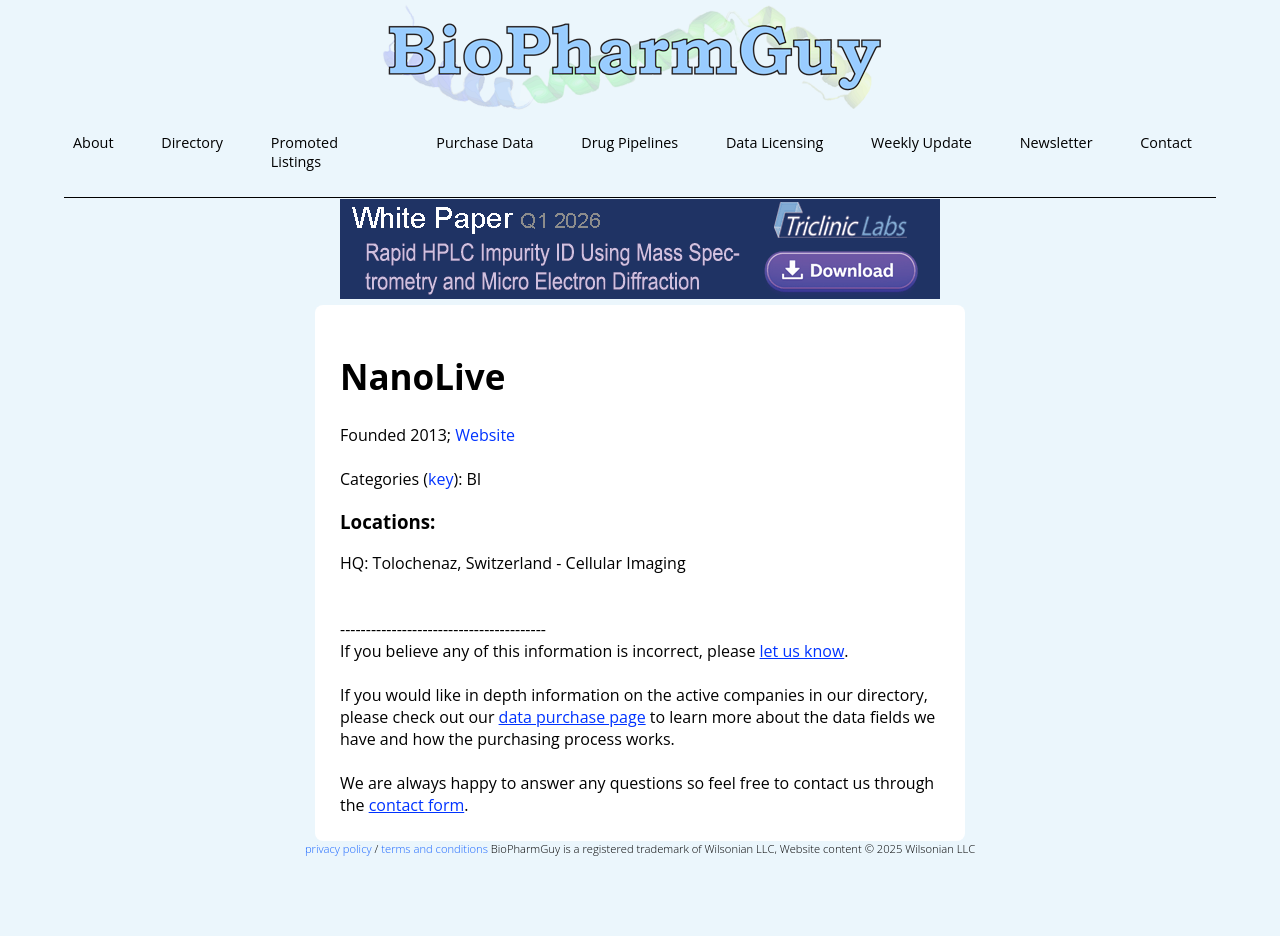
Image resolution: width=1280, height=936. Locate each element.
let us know (802, 651)
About (93, 142)
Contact (1166, 142)
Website (485, 435)
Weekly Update (921, 142)
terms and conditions (434, 848)
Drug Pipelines (629, 142)
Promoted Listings (304, 152)
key (440, 479)
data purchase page (572, 717)
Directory (192, 142)
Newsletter (1056, 142)
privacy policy (338, 848)
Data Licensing (774, 142)
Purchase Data (484, 142)
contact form (417, 805)
